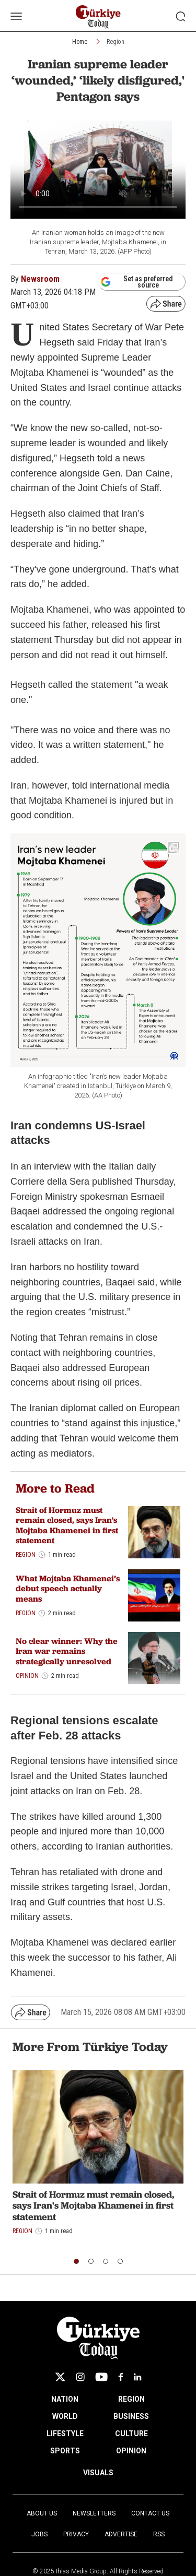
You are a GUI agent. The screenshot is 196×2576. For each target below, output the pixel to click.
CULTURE (131, 2433)
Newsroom (40, 279)
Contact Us (150, 2513)
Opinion (27, 1675)
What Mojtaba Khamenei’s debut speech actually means (68, 1588)
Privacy (76, 2534)
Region (115, 42)
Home (79, 42)
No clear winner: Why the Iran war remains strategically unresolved (67, 1651)
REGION (131, 2399)
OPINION (131, 2450)
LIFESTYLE (65, 2433)
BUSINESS (131, 2416)
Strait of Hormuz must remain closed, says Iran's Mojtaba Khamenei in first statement (67, 1525)
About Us (42, 2513)
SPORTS (65, 2450)
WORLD (65, 2416)
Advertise (121, 2534)
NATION (64, 2399)
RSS (159, 2534)
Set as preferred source (136, 282)
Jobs (39, 2534)
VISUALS (98, 2472)
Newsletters (94, 2513)
